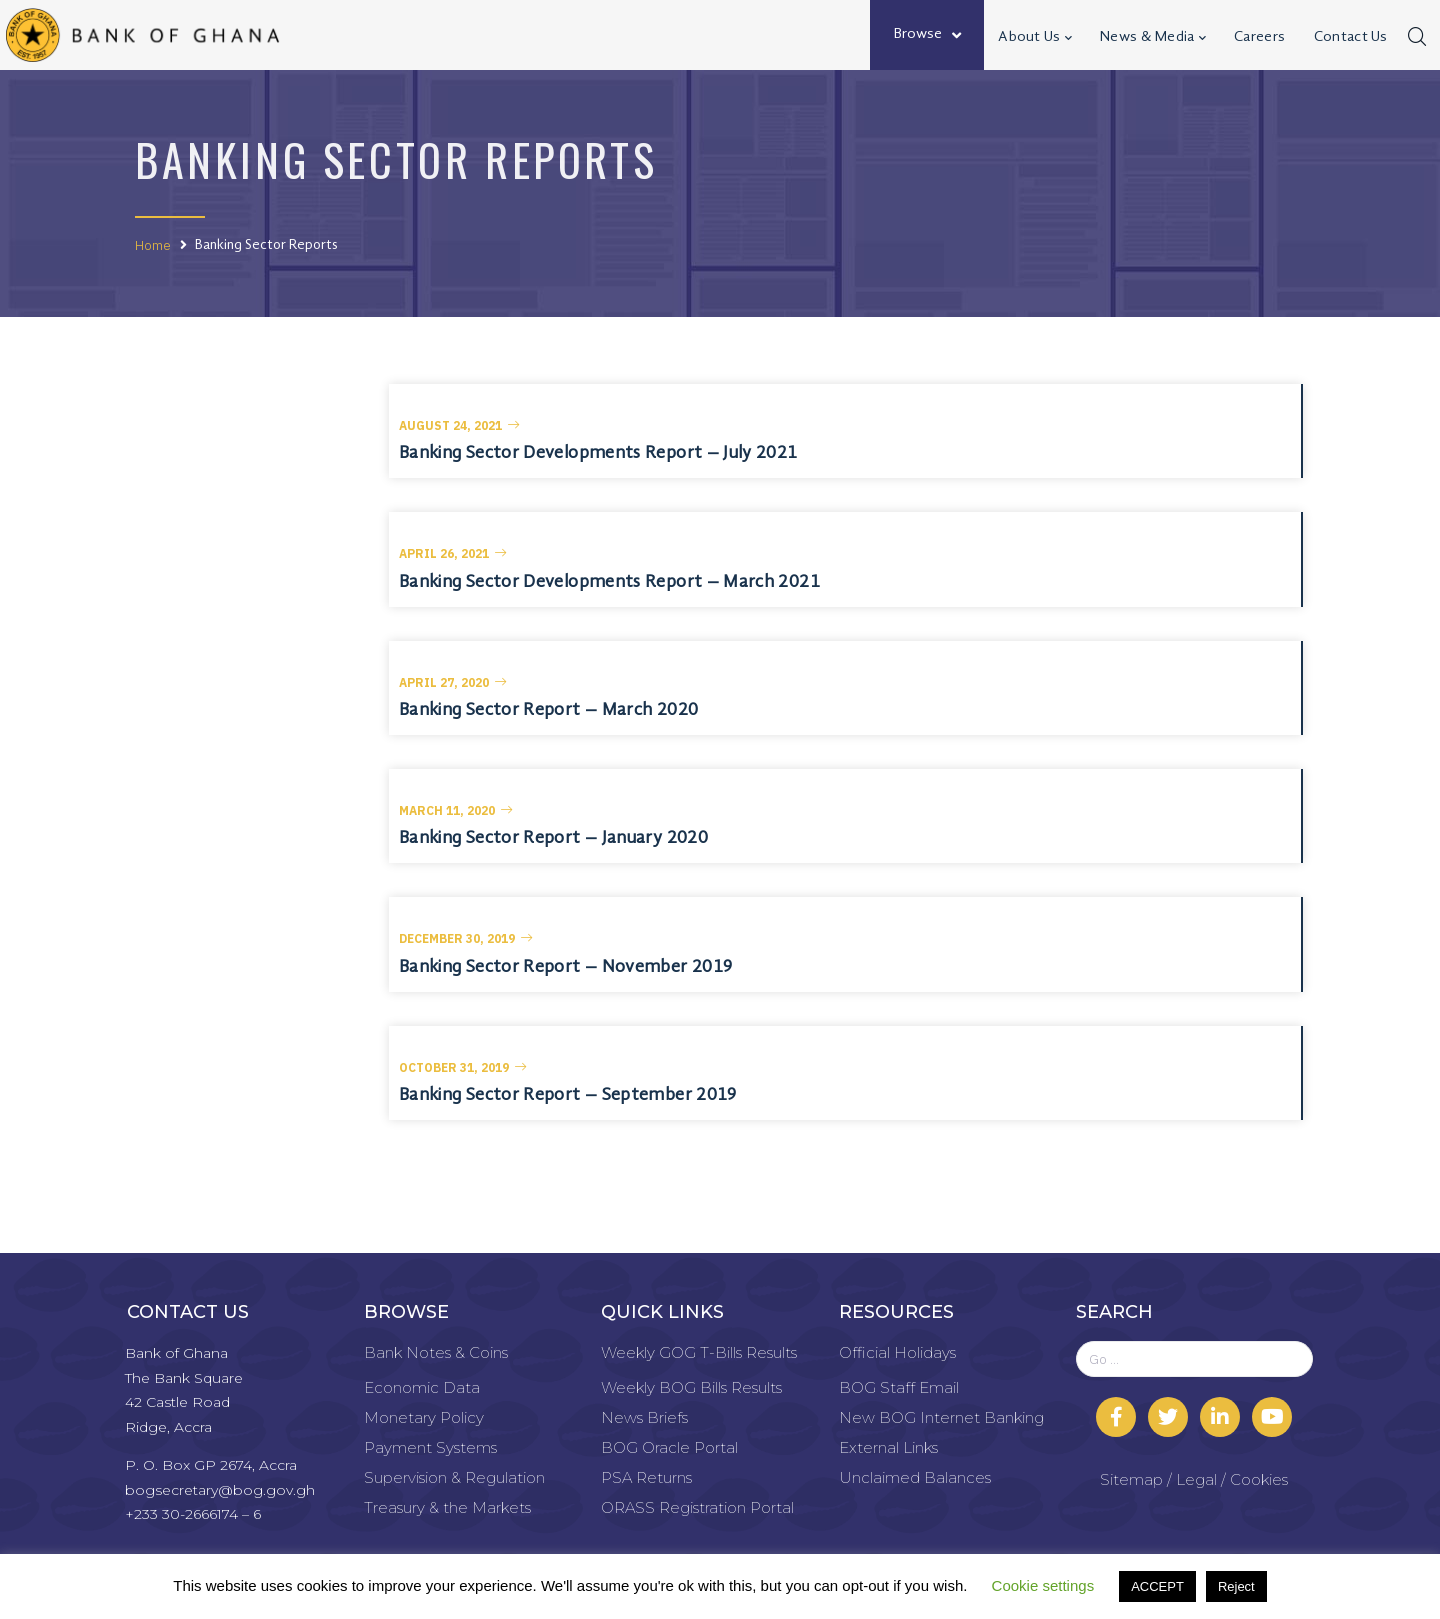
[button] (459, 426)
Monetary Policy (424, 1417)
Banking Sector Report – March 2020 (548, 710)
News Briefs (644, 1417)
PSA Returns (646, 1477)
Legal (1196, 1479)
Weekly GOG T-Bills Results (699, 1352)
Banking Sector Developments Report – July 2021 (598, 453)
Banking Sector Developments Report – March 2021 (609, 582)
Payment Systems (430, 1447)
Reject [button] (1236, 1586)
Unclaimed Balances (915, 1477)
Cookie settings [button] (1043, 1585)
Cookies (1259, 1479)
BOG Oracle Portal (669, 1447)
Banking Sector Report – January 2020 (553, 838)
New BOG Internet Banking (941, 1417)
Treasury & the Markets (447, 1507)
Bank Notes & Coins (436, 1352)
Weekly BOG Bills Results (691, 1387)
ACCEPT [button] (1157, 1586)
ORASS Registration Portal (697, 1507)
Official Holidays (897, 1352)
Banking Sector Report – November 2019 (565, 967)
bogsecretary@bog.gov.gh (220, 1490)
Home (153, 245)
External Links (888, 1447)
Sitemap (1131, 1479)
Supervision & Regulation (454, 1477)
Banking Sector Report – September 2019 (568, 1095)
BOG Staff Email (899, 1387)
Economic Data (422, 1387)
